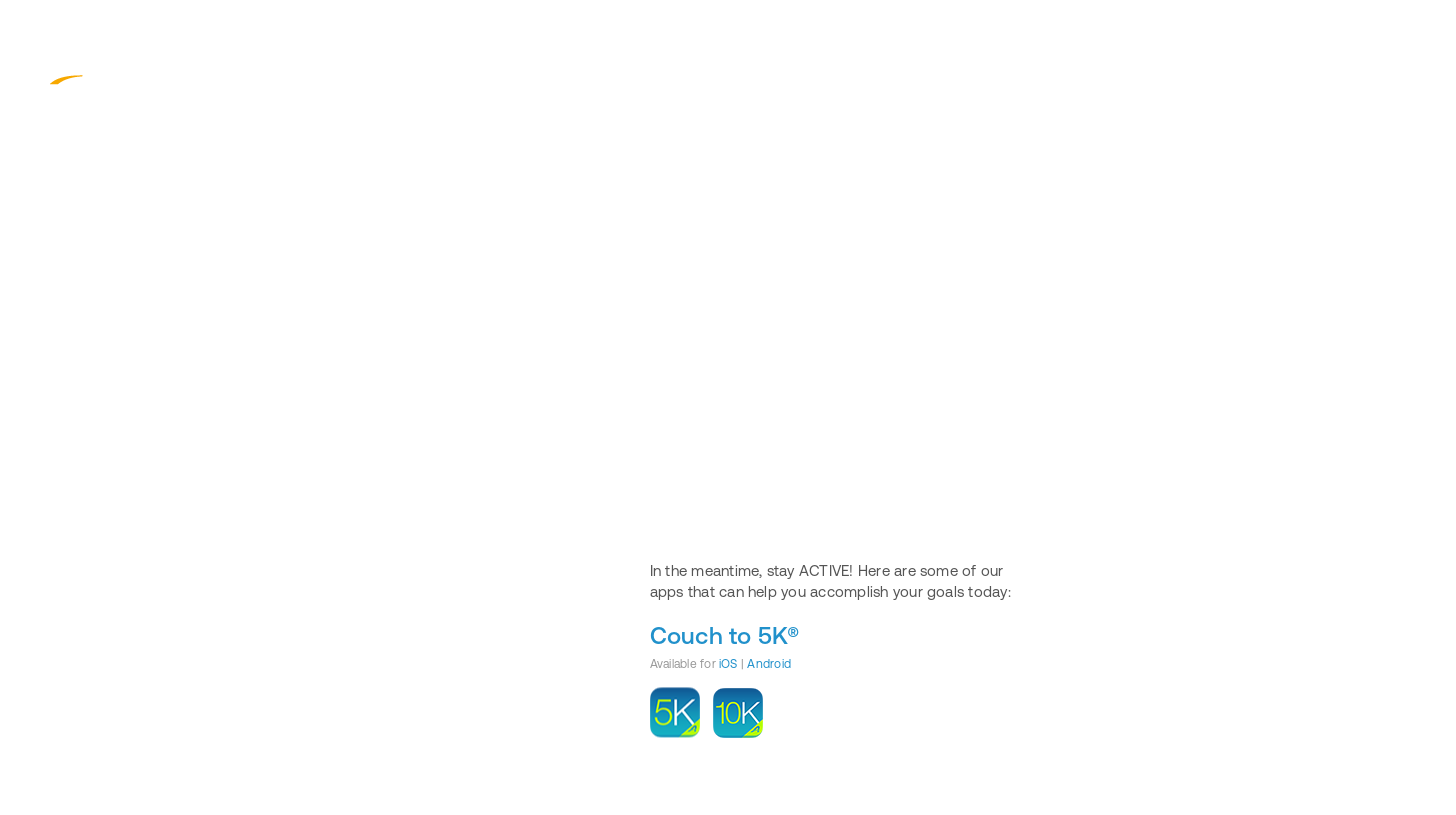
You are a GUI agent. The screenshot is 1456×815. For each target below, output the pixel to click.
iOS (728, 664)
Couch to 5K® (725, 635)
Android (769, 664)
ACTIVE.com (110, 73)
